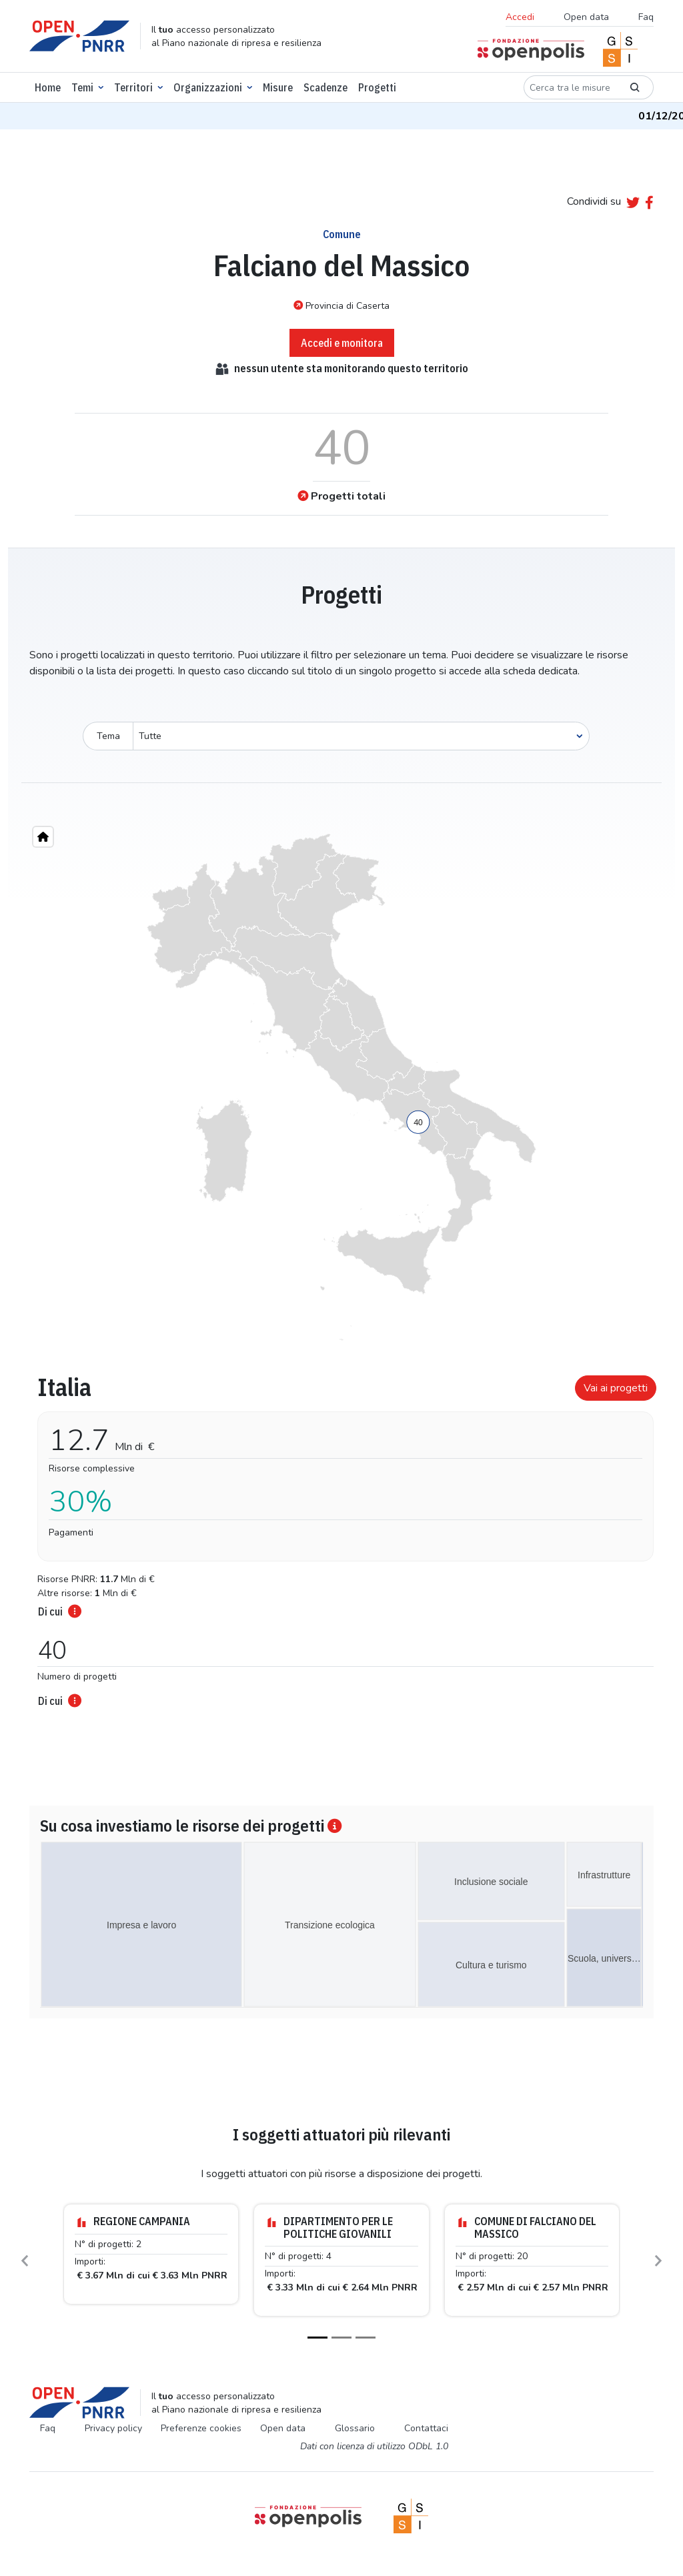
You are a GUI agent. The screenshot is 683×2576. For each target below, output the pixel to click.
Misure (278, 87)
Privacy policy (113, 2428)
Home (48, 87)
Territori (133, 87)
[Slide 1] (317, 2337)
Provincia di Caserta (341, 305)
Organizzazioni (207, 87)
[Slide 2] (341, 2337)
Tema (108, 736)
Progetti (377, 87)
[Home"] (43, 836)
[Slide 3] (366, 2337)
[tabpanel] (341, 1537)
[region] (341, 1087)
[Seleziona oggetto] (361, 736)
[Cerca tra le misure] (570, 87)
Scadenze (325, 87)
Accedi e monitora (342, 343)
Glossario (355, 2428)
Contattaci (426, 2428)
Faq (646, 17)
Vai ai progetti (616, 1388)
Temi (82, 87)
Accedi (520, 17)
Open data (586, 17)
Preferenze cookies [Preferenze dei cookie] (201, 2428)
